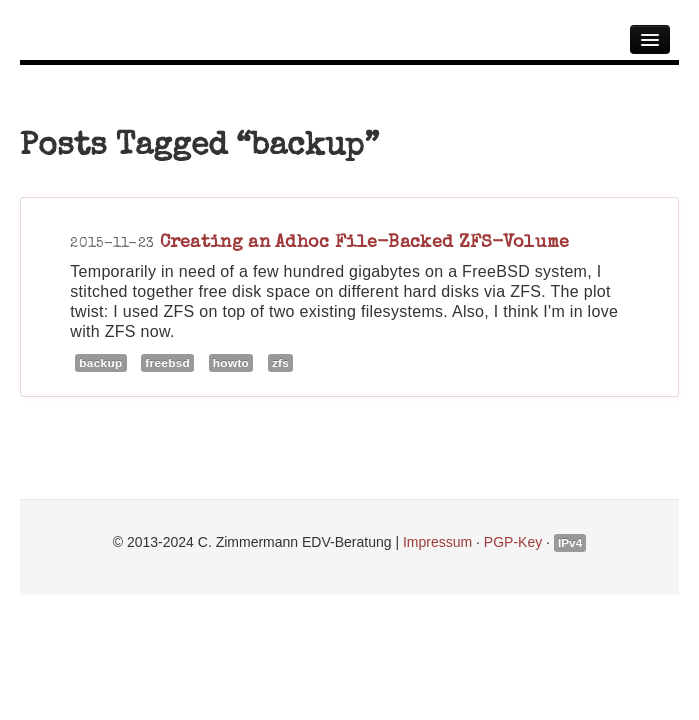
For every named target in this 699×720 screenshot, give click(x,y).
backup (100, 363)
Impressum (437, 542)
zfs (280, 363)
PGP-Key (513, 542)
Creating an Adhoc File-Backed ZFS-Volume (365, 241)
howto (231, 363)
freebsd (167, 363)
